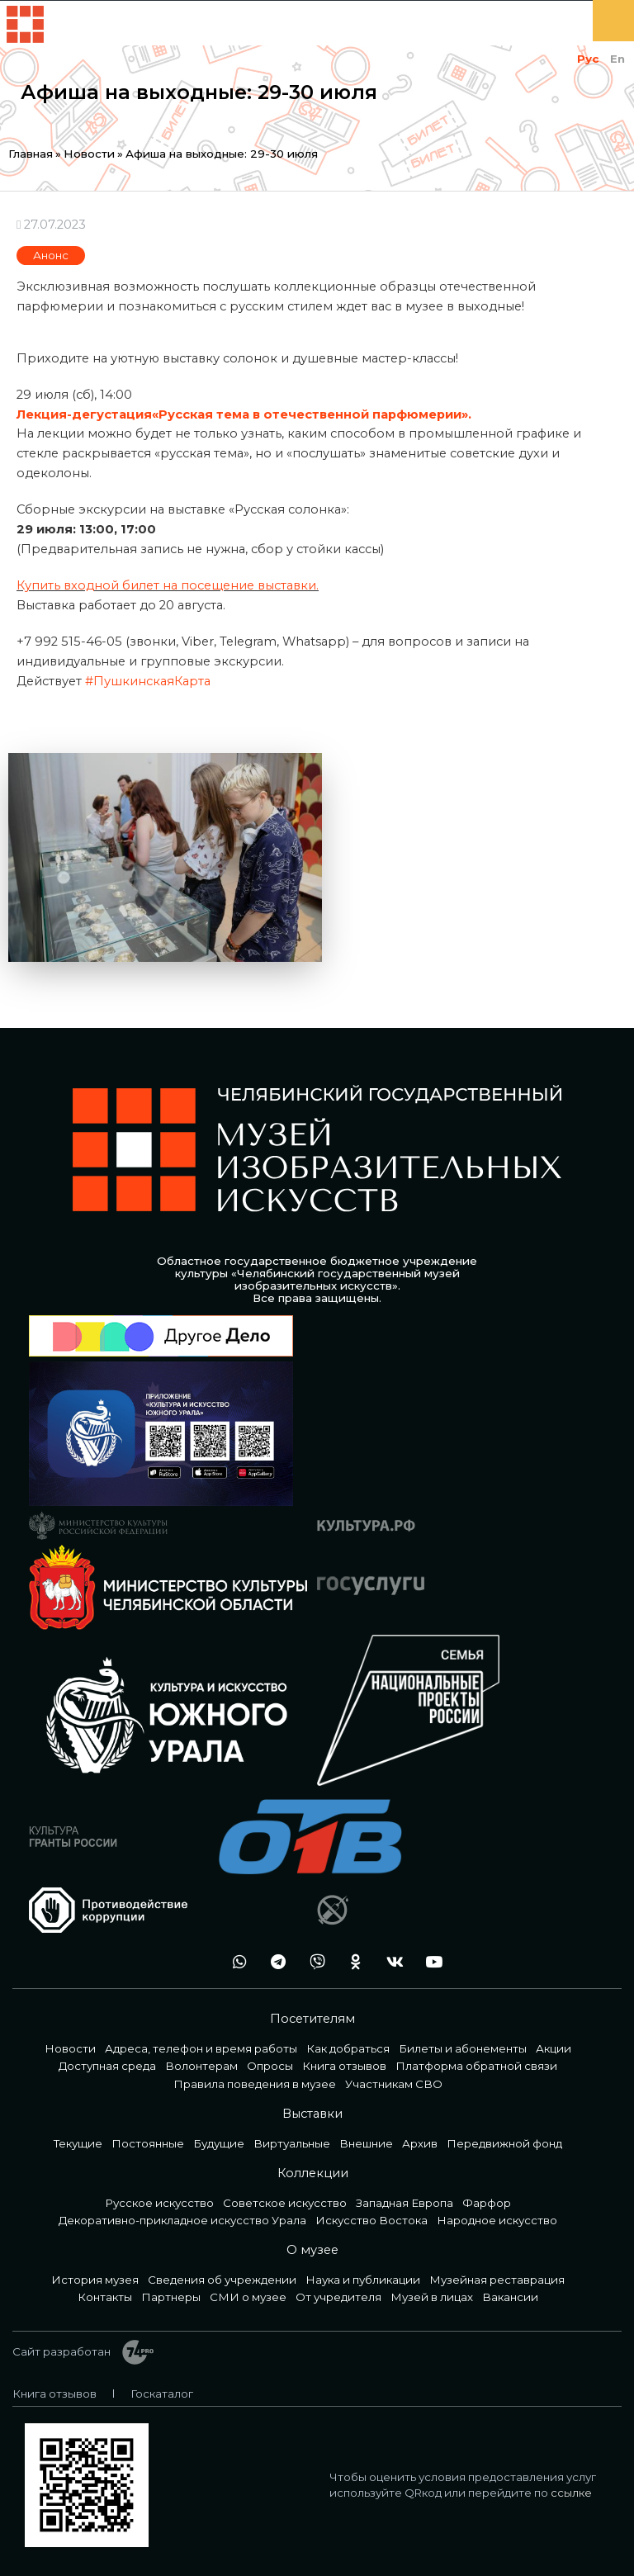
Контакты (105, 2297)
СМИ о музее (248, 2297)
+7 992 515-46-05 (196, 1962)
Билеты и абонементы (463, 2048)
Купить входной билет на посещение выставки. (168, 585)
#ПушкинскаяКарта (148, 681)
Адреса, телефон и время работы (201, 2048)
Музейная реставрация (497, 2279)
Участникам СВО (393, 2084)
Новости (89, 153)
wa (235, 1962)
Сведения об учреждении (222, 2279)
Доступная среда (107, 2065)
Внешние (366, 2143)
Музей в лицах (431, 2297)
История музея (95, 2279)
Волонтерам (201, 2065)
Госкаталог (161, 2393)
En (617, 58)
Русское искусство (159, 2202)
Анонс (51, 255)
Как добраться (348, 2048)
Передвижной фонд (504, 2143)
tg (274, 1962)
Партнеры (171, 2297)
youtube (429, 1962)
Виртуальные (291, 2143)
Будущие (218, 2143)
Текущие (78, 2143)
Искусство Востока (371, 2220)
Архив (420, 2143)
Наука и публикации (362, 2279)
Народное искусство (497, 2220)
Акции (553, 2048)
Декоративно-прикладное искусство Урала (182, 2220)
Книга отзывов (344, 2065)
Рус (588, 58)
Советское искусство (285, 2202)
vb (313, 1962)
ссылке (571, 2492)
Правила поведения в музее (254, 2084)
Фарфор (486, 2202)
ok (352, 1962)
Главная (30, 153)
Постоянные (147, 2143)
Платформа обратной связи (476, 2065)
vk (390, 1962)
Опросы (270, 2065)
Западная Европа (404, 2202)
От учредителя (338, 2297)
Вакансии (510, 2297)
